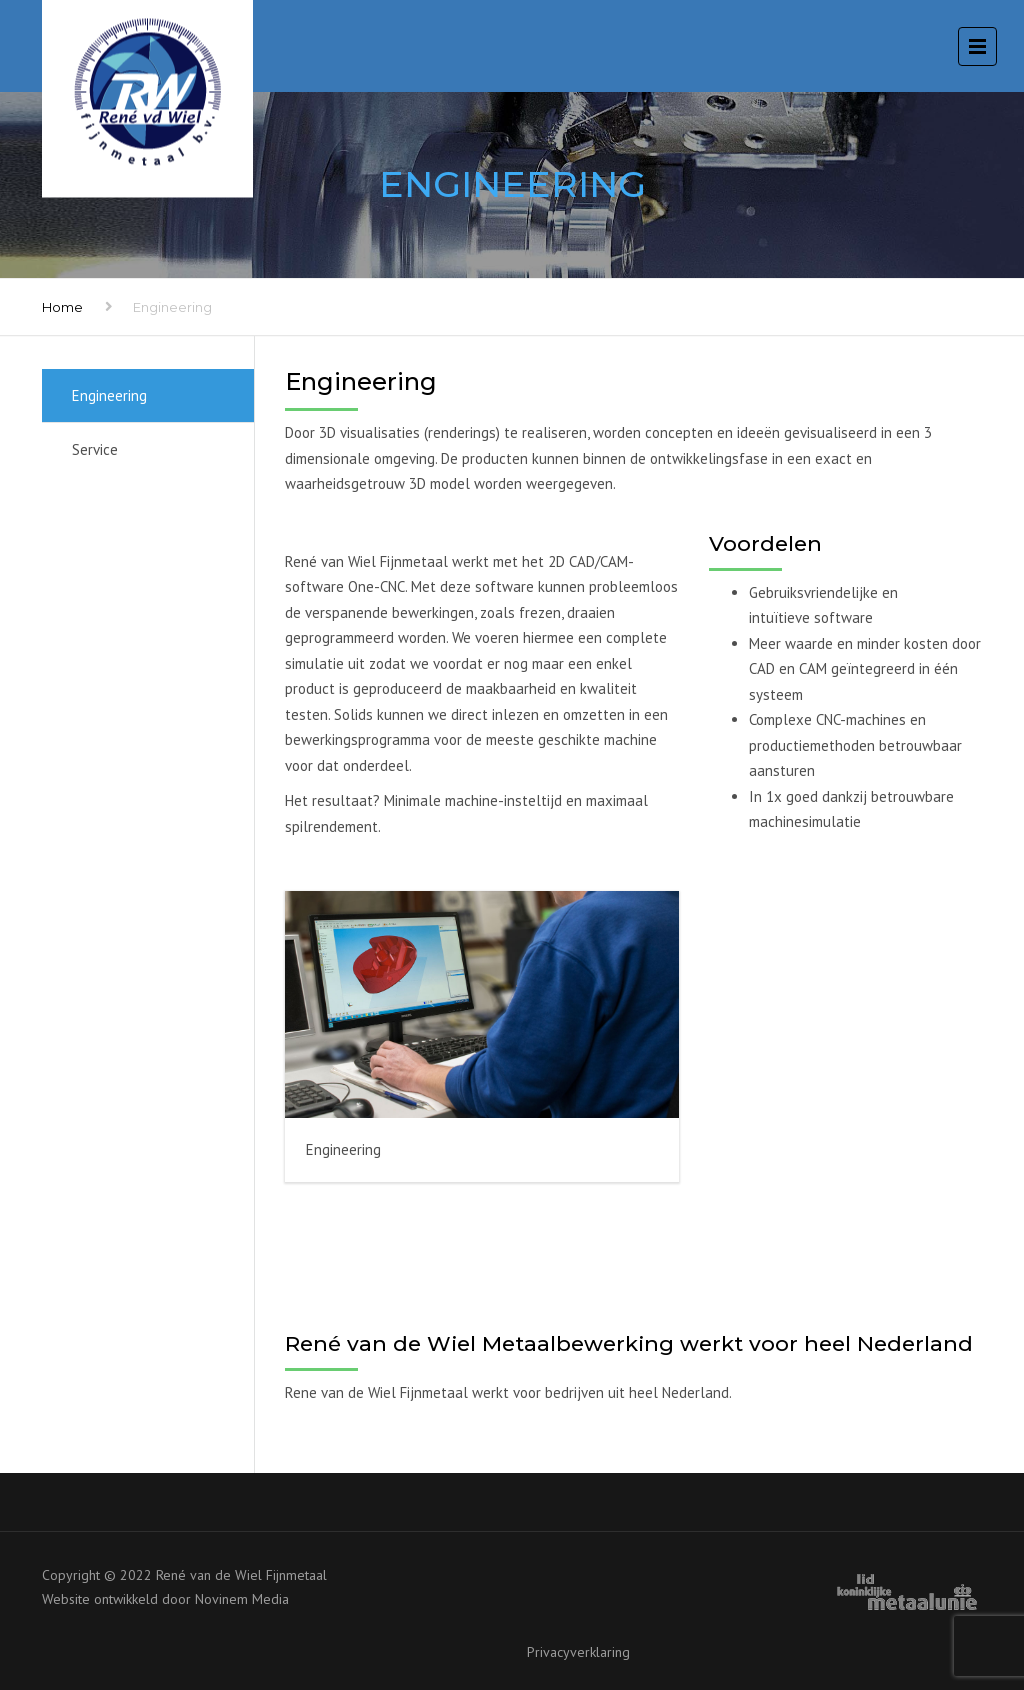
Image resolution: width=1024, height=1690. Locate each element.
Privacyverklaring (578, 1652)
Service (95, 449)
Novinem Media (242, 1599)
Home (62, 307)
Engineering (109, 395)
